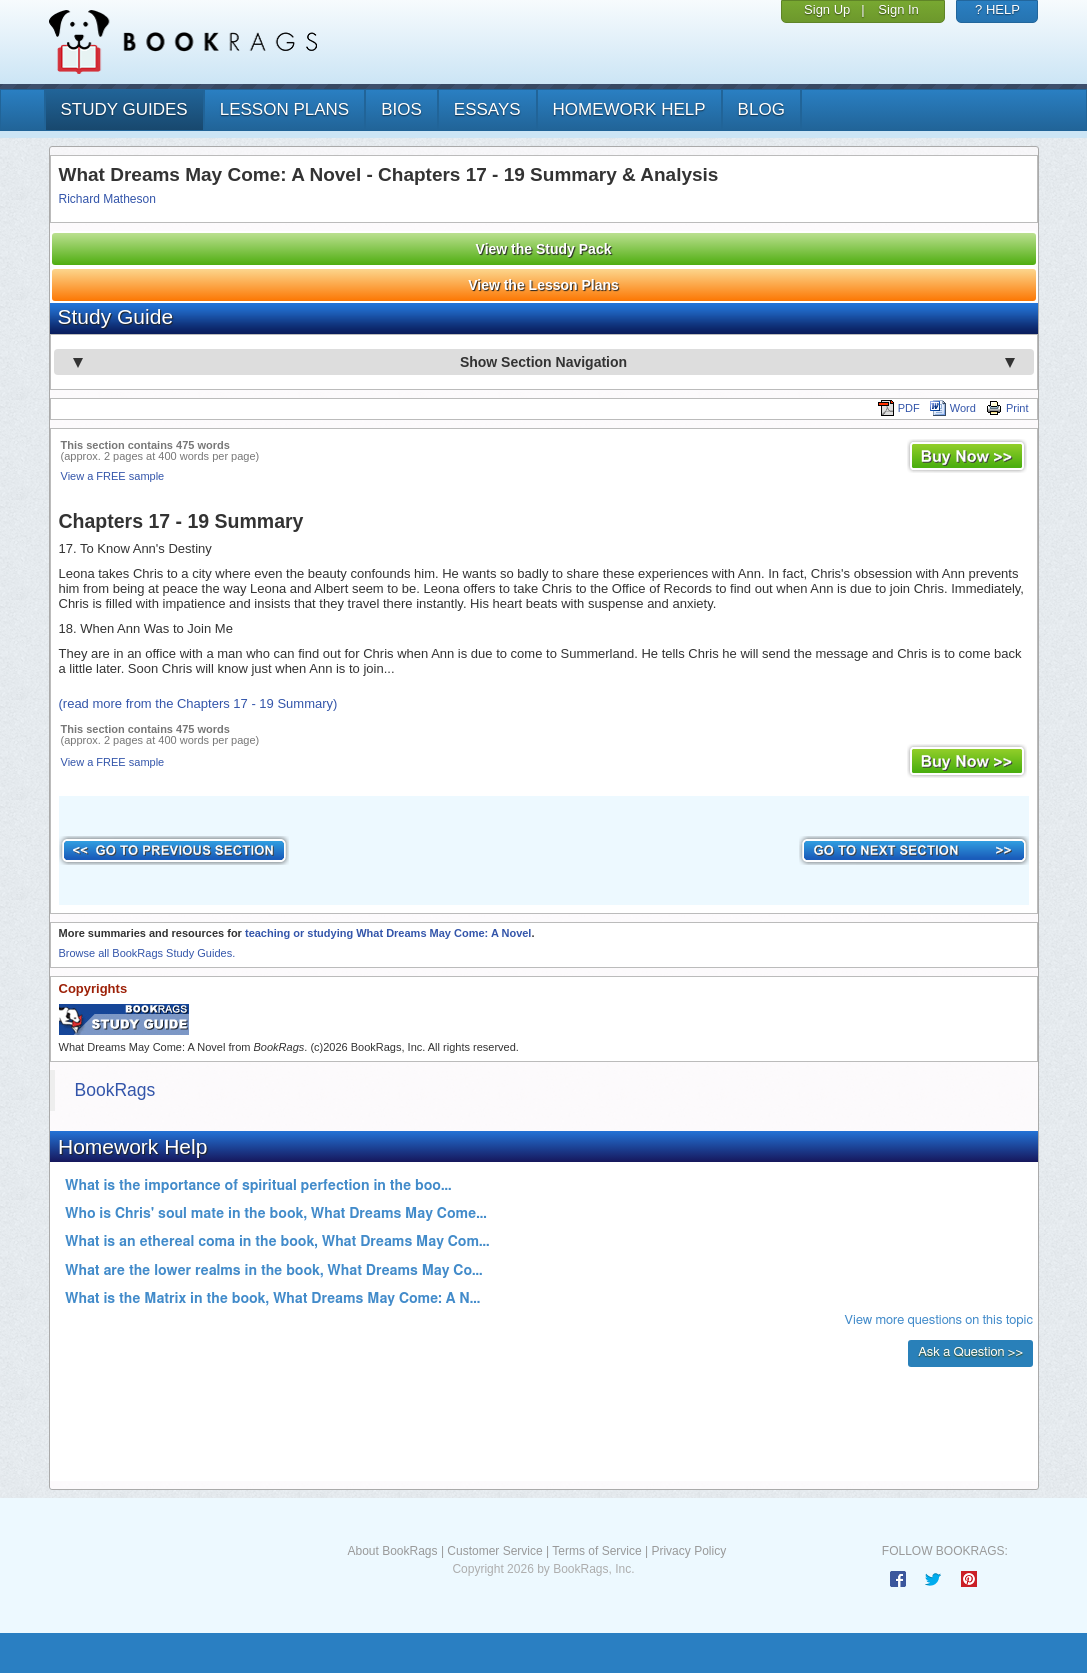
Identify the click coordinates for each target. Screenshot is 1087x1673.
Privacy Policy (688, 1551)
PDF (899, 408)
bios (401, 109)
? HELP (997, 9)
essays (487, 109)
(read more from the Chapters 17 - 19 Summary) (198, 703)
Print (1007, 408)
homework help (629, 109)
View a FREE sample (113, 476)
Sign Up (827, 9)
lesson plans (284, 109)
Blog (761, 109)
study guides (124, 109)
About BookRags (392, 1551)
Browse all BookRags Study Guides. (147, 953)
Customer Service (494, 1551)
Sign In (898, 9)
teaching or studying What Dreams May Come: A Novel (388, 933)
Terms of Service (596, 1551)
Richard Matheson (107, 199)
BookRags (115, 1090)
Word (953, 408)
